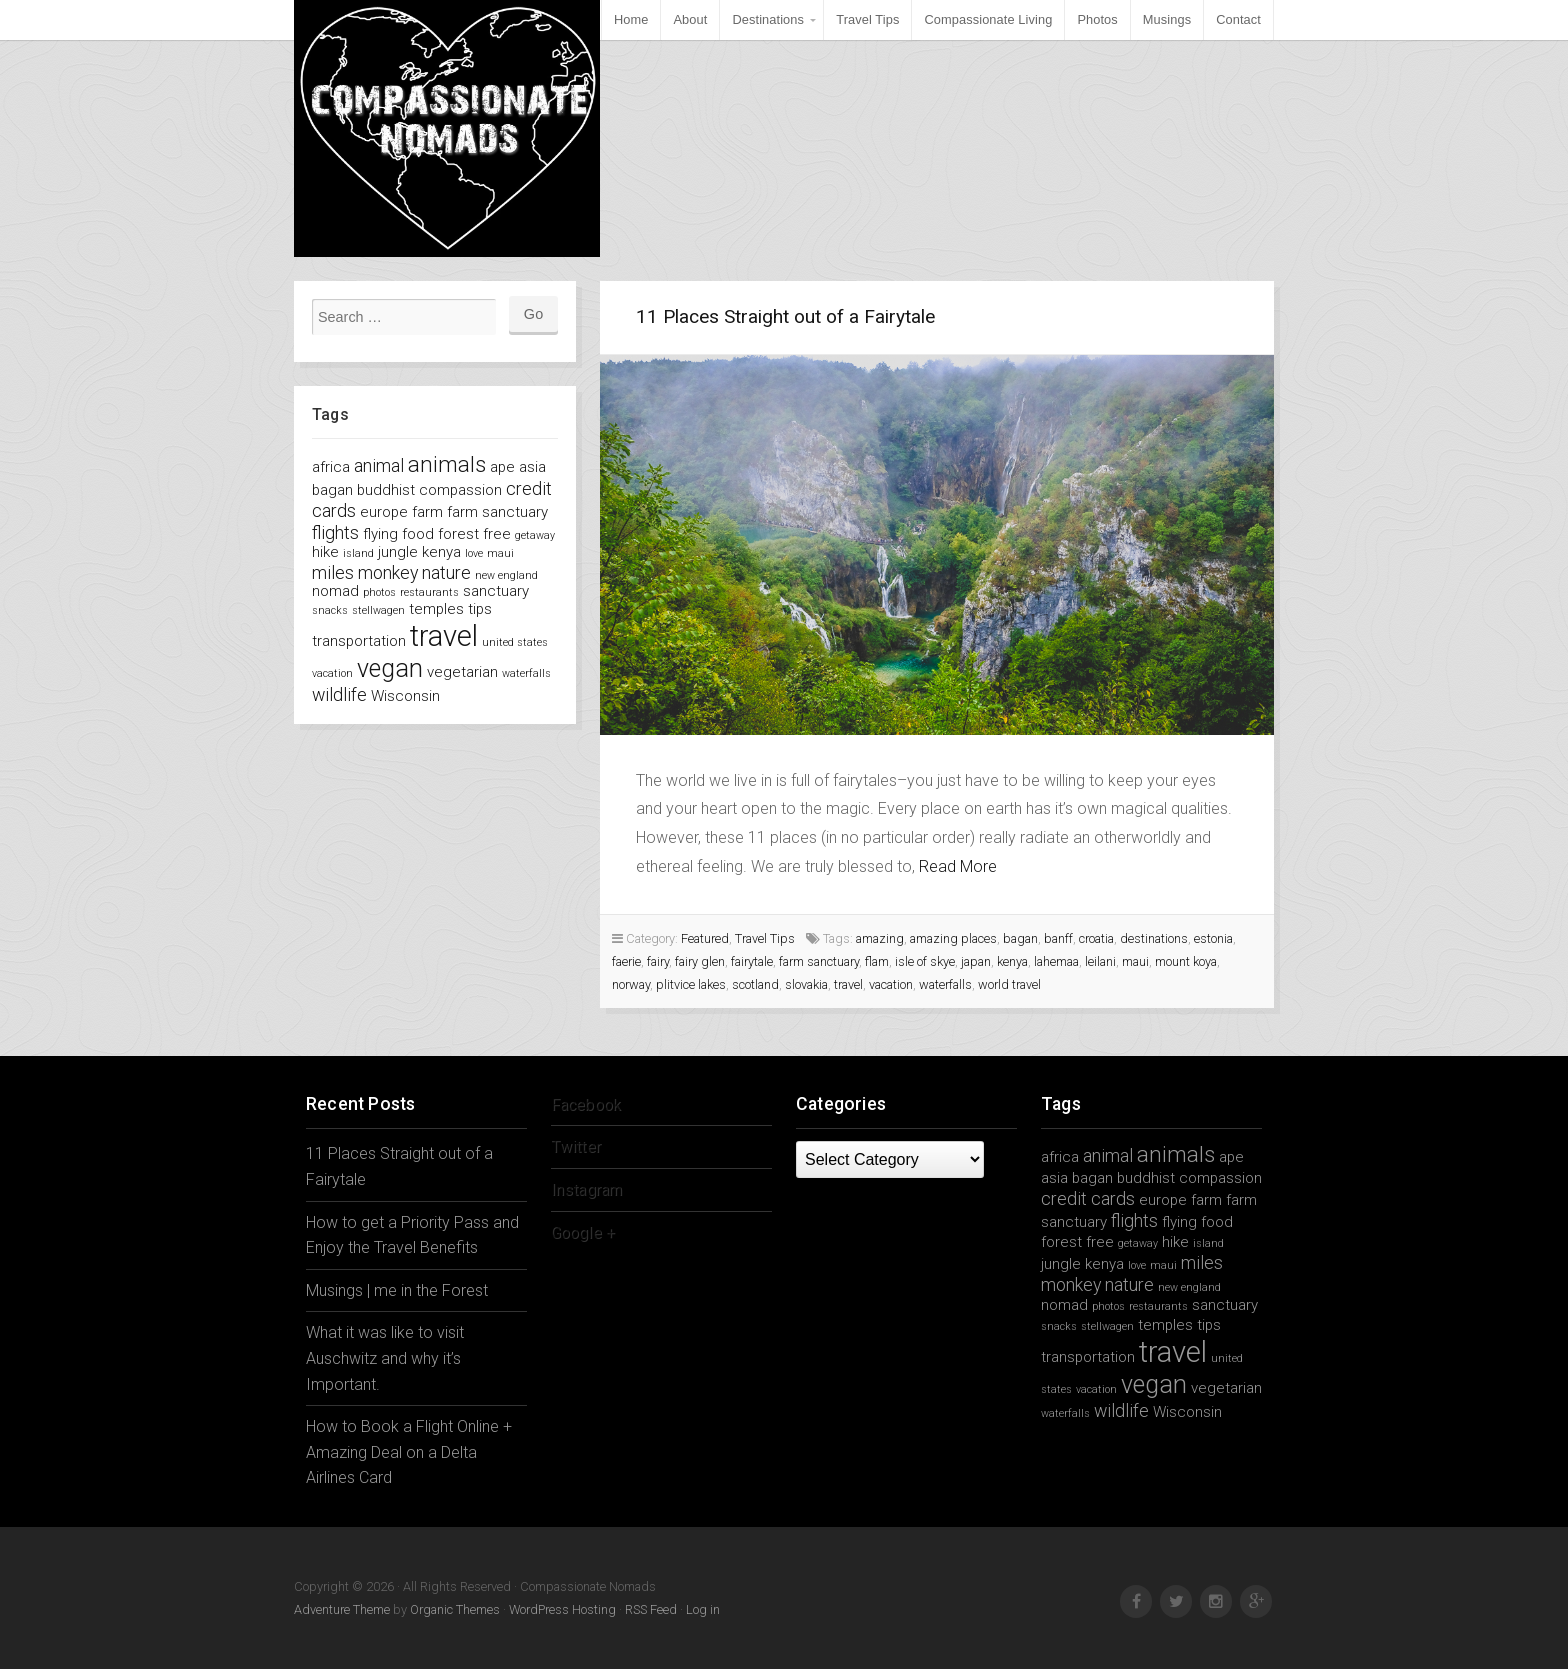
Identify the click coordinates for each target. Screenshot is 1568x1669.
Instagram (586, 1189)
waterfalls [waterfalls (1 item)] (526, 673)
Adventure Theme (342, 1609)
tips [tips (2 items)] (480, 609)
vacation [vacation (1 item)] (332, 673)
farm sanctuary (819, 961)
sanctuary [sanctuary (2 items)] (496, 591)
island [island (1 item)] (358, 553)
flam (877, 961)
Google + (583, 1232)
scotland (755, 984)
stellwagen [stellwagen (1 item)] (378, 610)
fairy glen (700, 961)
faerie (626, 961)
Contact (1238, 19)
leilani (1100, 961)
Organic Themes (455, 1609)
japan (976, 961)
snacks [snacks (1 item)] (330, 610)
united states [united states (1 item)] (515, 642)
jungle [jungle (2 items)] (398, 552)
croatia (1096, 938)
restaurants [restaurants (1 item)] (429, 592)
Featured (705, 938)
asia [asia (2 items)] (532, 467)
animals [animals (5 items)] (447, 464)
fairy (658, 961)
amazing (880, 938)
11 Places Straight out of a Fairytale (785, 316)
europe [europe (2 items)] (384, 512)
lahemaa (1056, 961)
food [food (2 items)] (418, 534)
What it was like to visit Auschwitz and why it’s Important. (385, 1358)
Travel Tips (867, 19)
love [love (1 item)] (474, 553)
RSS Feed (651, 1609)
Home (631, 19)
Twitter (576, 1146)
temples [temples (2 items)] (436, 609)
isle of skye (925, 961)
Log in (703, 1609)
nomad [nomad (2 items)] (335, 591)
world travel (1009, 984)
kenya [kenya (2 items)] (441, 552)
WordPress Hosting (562, 1609)
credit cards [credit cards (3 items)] (1088, 1198)
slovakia (806, 984)
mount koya (1186, 961)
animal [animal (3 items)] (379, 465)
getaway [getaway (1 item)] (535, 535)
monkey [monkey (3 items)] (388, 572)
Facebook (586, 1104)
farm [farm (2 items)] (427, 512)
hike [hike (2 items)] (325, 552)
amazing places (953, 938)
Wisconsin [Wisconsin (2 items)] (405, 696)
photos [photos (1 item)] (379, 592)
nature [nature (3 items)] (446, 572)
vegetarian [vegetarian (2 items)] (462, 672)
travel (848, 984)
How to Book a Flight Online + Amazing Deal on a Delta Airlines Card (409, 1452)
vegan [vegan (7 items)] (390, 668)
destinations (1154, 938)
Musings (1167, 19)
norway (631, 984)
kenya (1012, 961)
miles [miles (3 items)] (333, 572)
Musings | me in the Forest (397, 1290)
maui (1135, 961)
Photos (1097, 19)
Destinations (768, 19)
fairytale (752, 961)
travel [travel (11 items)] (444, 636)
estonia (1213, 938)
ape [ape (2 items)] (502, 467)
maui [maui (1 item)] (500, 553)
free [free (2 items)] (497, 534)
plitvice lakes (691, 984)
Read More (958, 866)
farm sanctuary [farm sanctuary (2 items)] (497, 512)
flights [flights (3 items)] (335, 532)
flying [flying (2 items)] (380, 534)
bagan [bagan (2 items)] (332, 490)
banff (1058, 938)
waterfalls (945, 984)
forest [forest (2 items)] (458, 534)
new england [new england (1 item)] (506, 575)
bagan (1020, 938)
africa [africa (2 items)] (331, 467)
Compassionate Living (988, 19)
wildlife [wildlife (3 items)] (339, 694)
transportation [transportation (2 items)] (359, 641)
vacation (891, 984)
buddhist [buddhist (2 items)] (386, 490)
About (690, 19)
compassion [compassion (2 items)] (460, 490)
